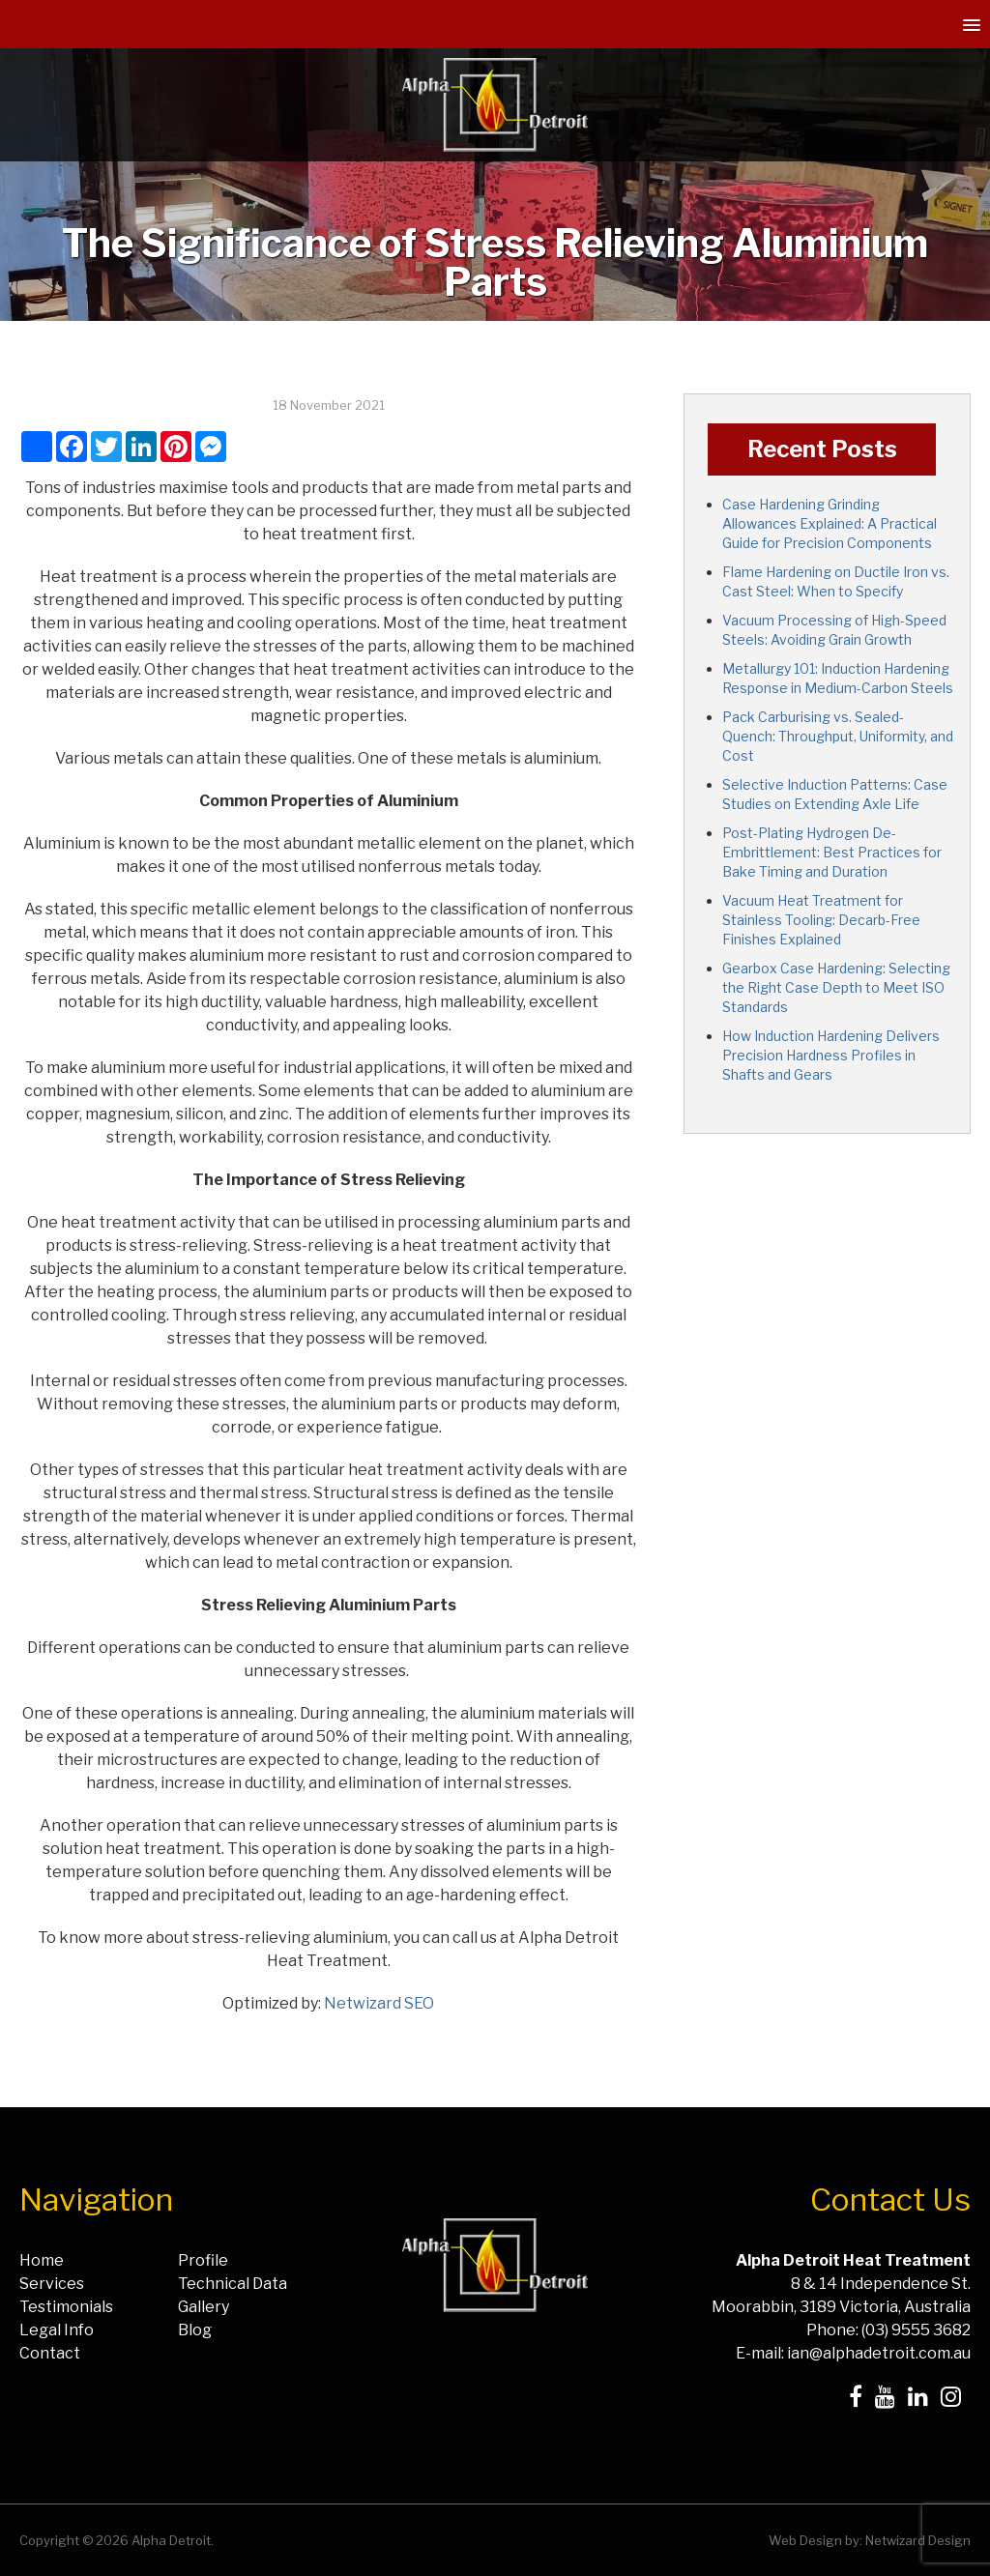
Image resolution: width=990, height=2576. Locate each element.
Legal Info (56, 2330)
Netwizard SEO (379, 2003)
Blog (195, 2330)
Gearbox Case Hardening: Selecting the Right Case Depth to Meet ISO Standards (836, 987)
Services (51, 2283)
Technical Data (232, 2283)
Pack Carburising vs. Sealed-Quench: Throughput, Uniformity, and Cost (837, 736)
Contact (49, 2353)
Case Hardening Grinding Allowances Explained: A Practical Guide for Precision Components (829, 523)
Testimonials (66, 2307)
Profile (203, 2260)
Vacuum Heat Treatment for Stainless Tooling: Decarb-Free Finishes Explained (821, 919)
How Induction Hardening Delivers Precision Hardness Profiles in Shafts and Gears (831, 1055)
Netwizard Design (918, 2540)
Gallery (203, 2307)
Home (41, 2260)
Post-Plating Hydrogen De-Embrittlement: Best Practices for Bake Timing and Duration (832, 852)
